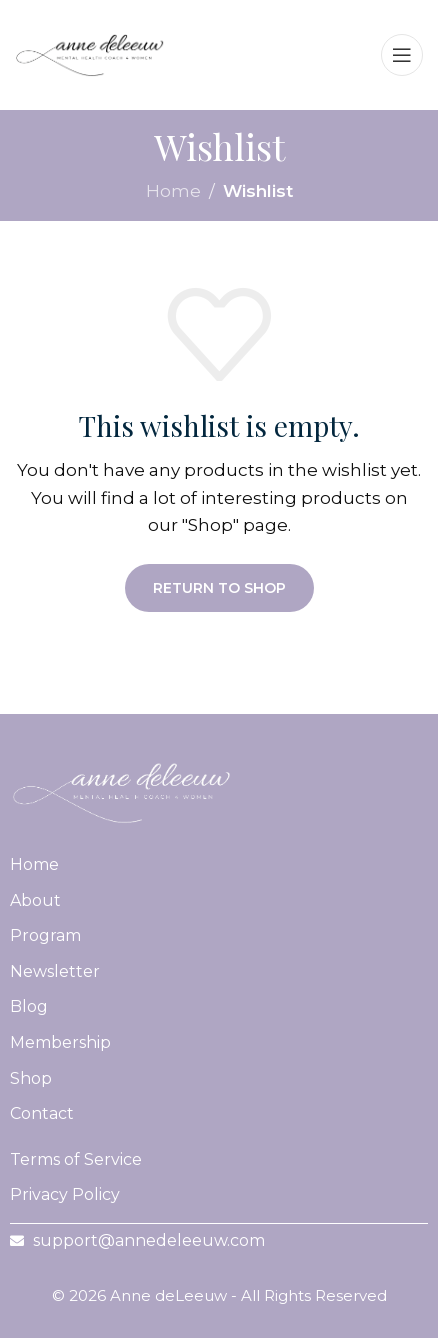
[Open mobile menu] (402, 55)
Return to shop (219, 588)
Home (173, 191)
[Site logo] (90, 53)
